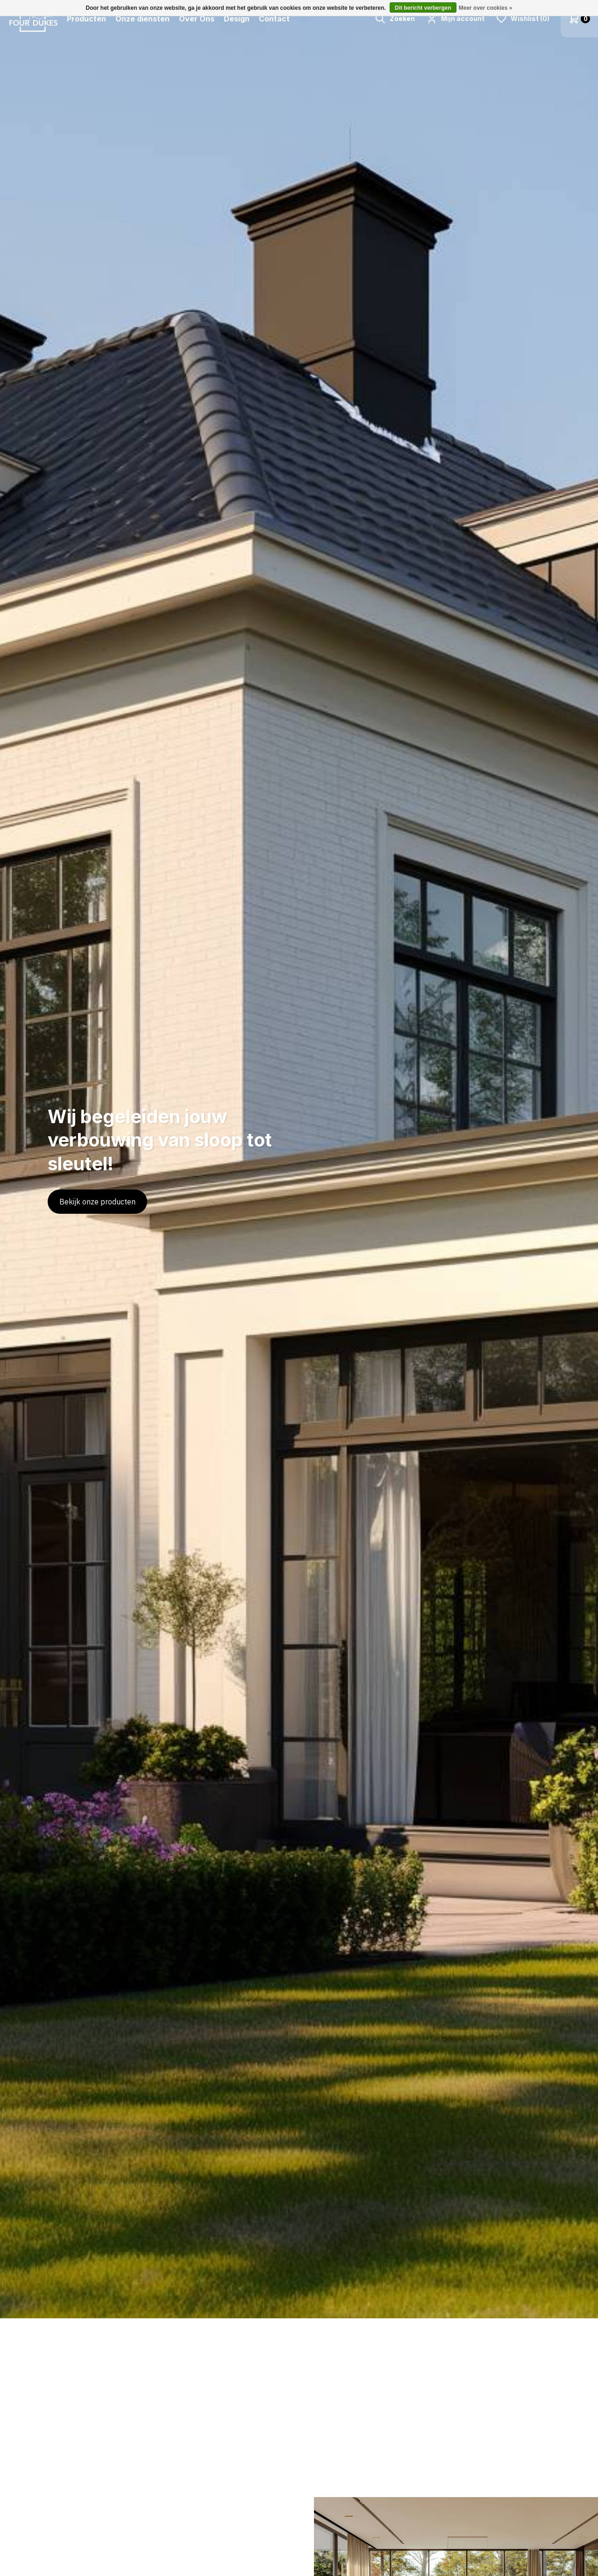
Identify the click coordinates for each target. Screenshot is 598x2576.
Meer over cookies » (486, 8)
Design (236, 18)
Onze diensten (142, 18)
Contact (274, 18)
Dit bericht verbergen (423, 8)
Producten (86, 18)
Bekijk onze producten (97, 1201)
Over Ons (196, 18)
